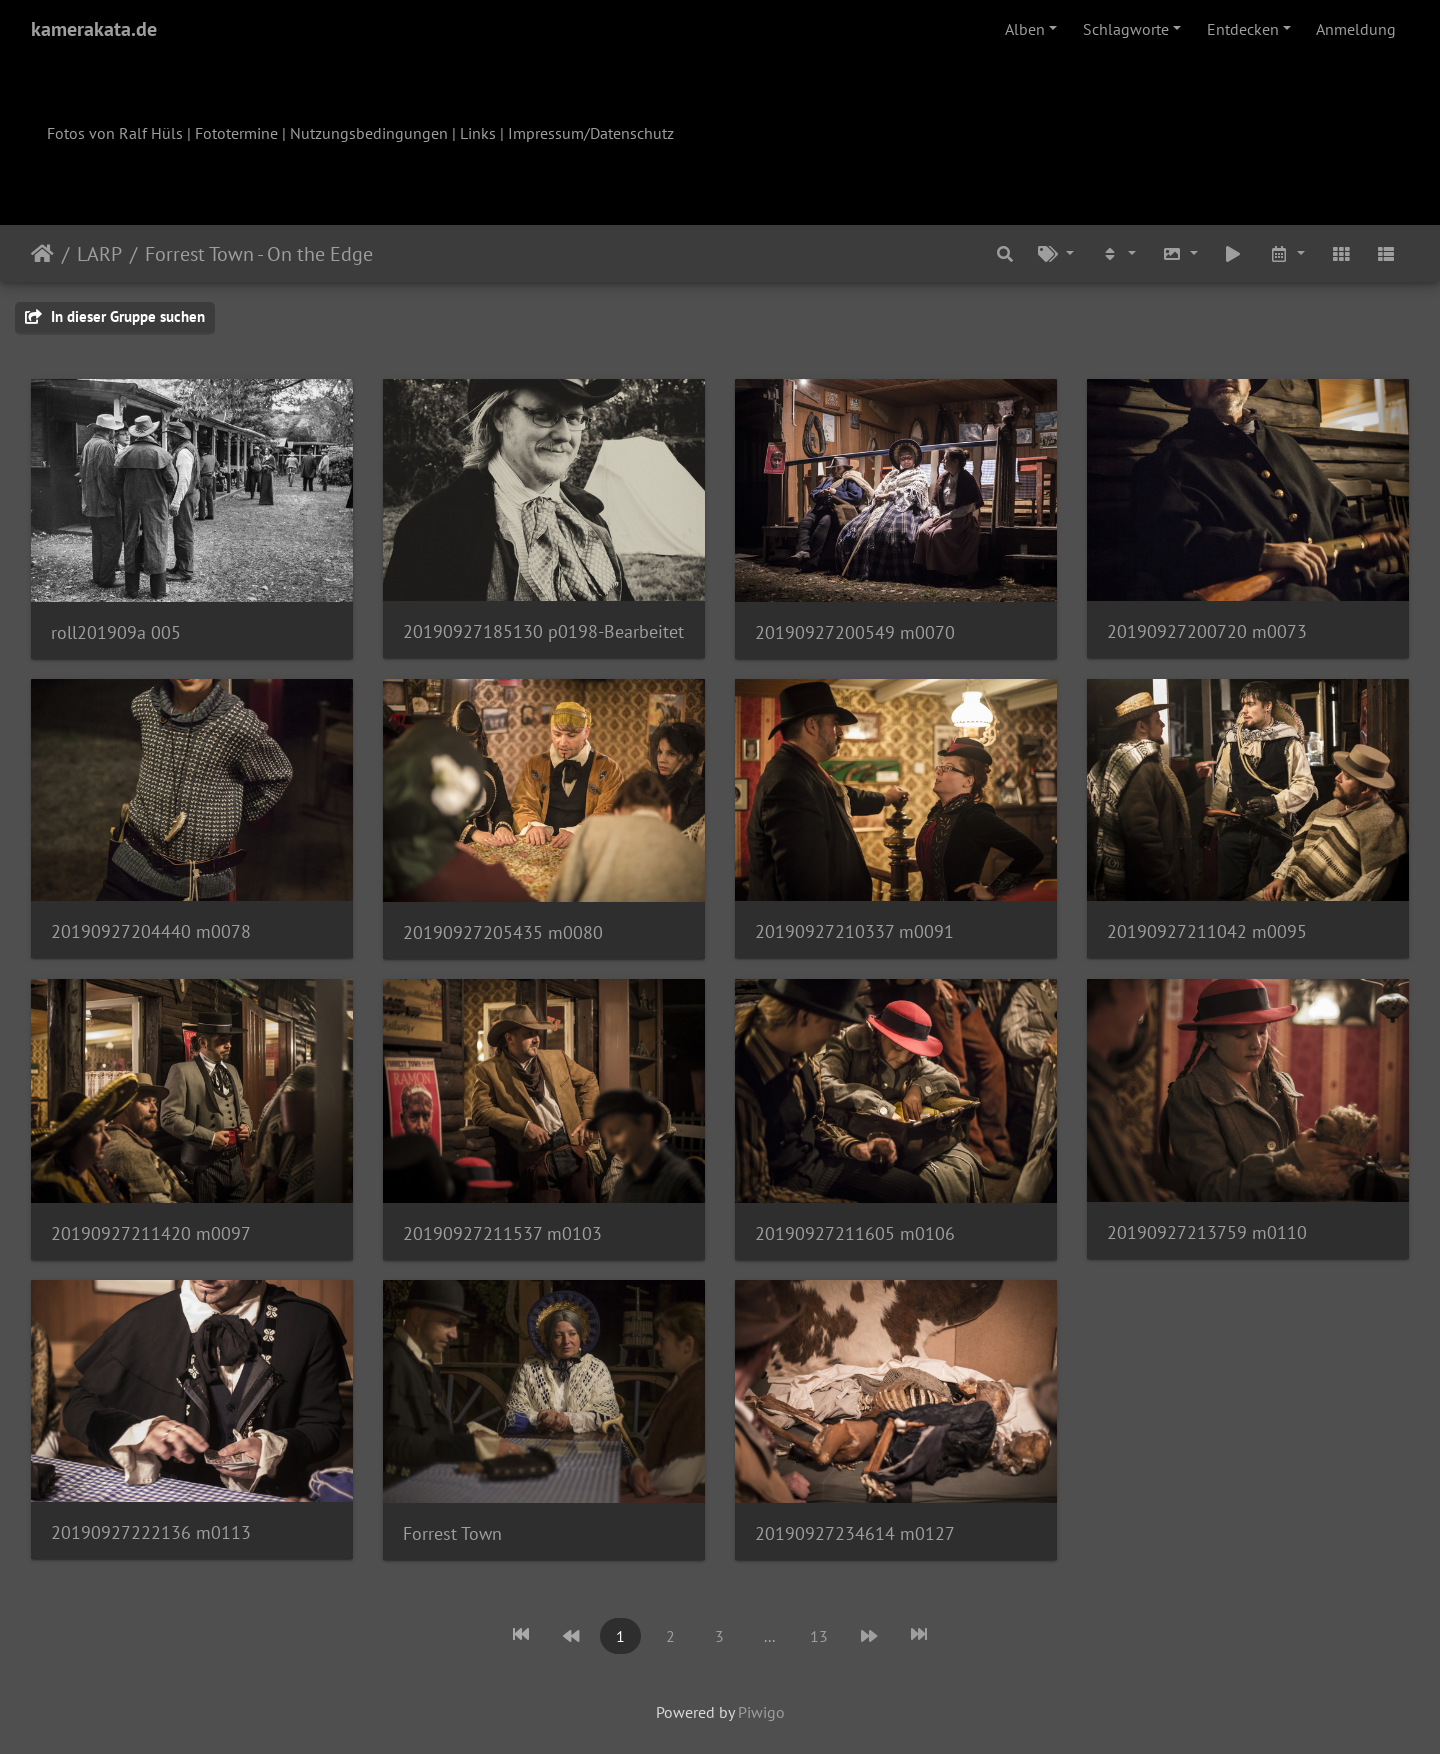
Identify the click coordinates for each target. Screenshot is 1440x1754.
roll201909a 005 (116, 632)
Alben (1025, 29)
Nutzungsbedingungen (369, 133)
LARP (99, 254)
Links (478, 133)
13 (819, 1636)
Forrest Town (452, 1533)
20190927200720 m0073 (1207, 631)
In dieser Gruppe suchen (115, 316)
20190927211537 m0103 (502, 1233)
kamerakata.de (94, 29)
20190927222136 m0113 (151, 1532)
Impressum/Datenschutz (591, 133)
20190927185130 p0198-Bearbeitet (543, 631)
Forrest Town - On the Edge (259, 254)
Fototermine (236, 133)
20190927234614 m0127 (855, 1533)
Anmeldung (1356, 29)
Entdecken (1243, 29)
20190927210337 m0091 (854, 931)
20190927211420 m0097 (151, 1233)
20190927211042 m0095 (1207, 931)
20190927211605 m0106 (855, 1233)
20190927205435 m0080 (503, 932)
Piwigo (761, 1712)
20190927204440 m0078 (151, 931)
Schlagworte (1126, 29)
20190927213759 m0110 (1207, 1232)
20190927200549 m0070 (855, 632)
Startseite (42, 254)
